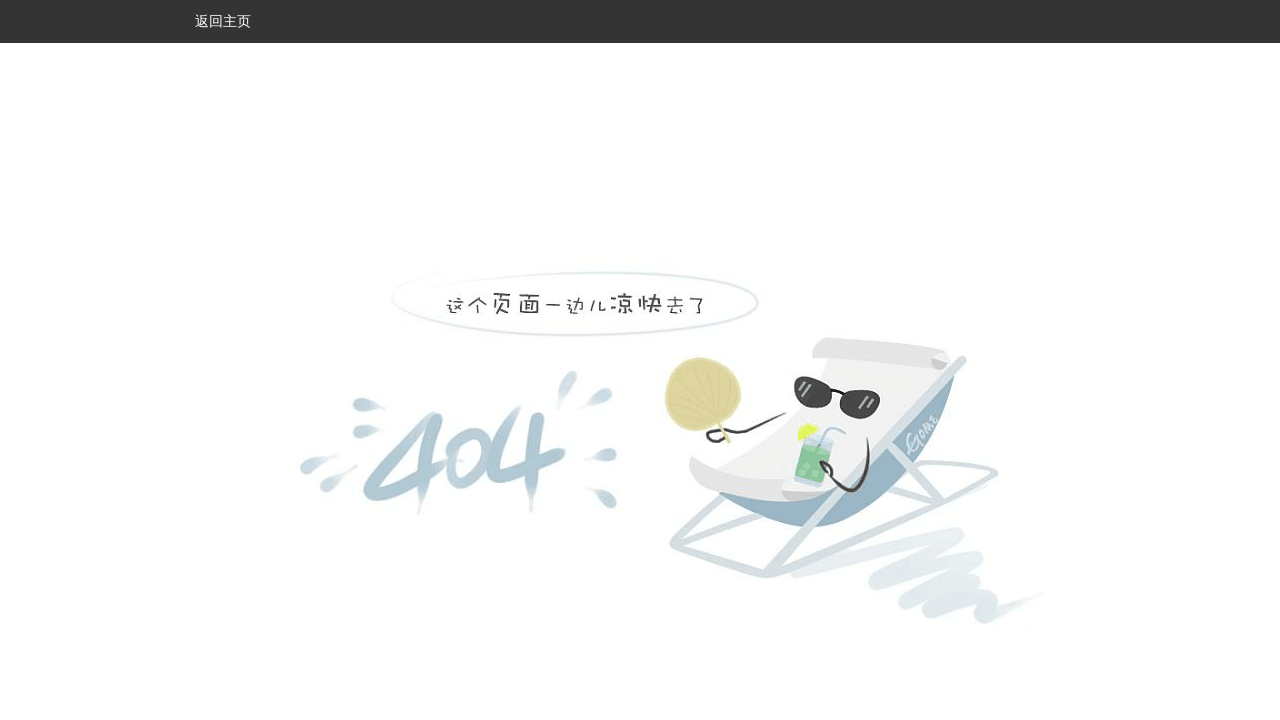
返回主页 (223, 21)
